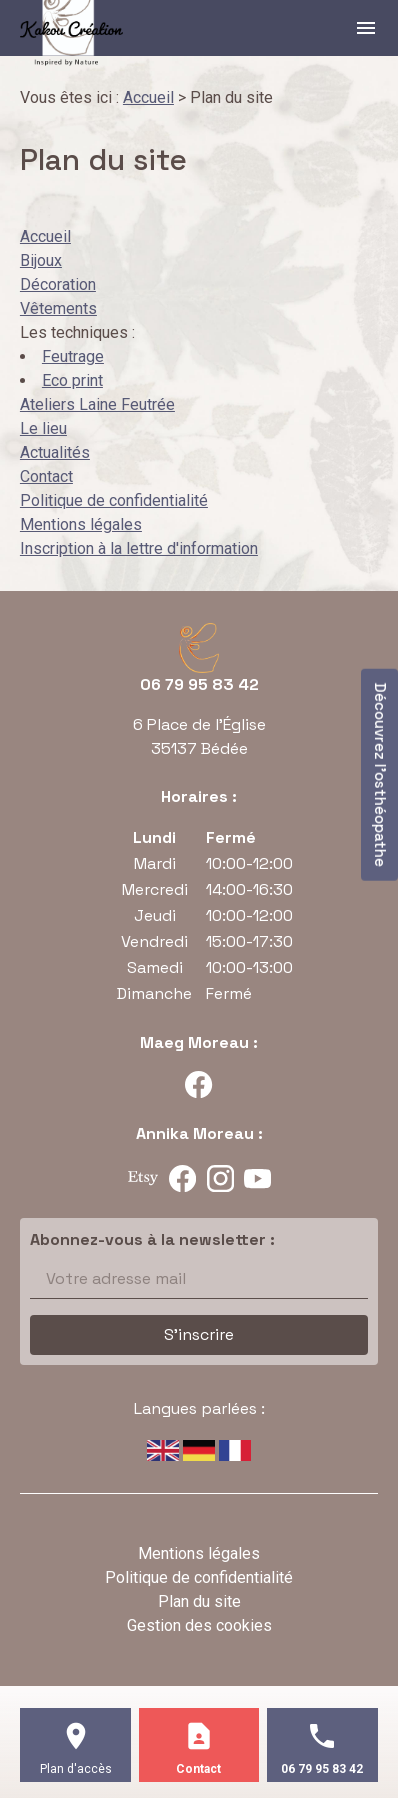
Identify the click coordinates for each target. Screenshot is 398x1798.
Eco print (72, 380)
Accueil (148, 97)
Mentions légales (81, 524)
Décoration (58, 284)
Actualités (55, 452)
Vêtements (58, 308)
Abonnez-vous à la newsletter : (152, 1239)
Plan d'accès (76, 1769)
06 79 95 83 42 (199, 684)
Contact (46, 476)
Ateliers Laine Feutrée (97, 404)
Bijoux (41, 260)
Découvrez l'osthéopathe (380, 775)
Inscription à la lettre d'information (139, 548)
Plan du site (199, 1601)
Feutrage (73, 356)
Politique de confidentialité (114, 500)
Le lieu (43, 428)
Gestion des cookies (199, 1625)
